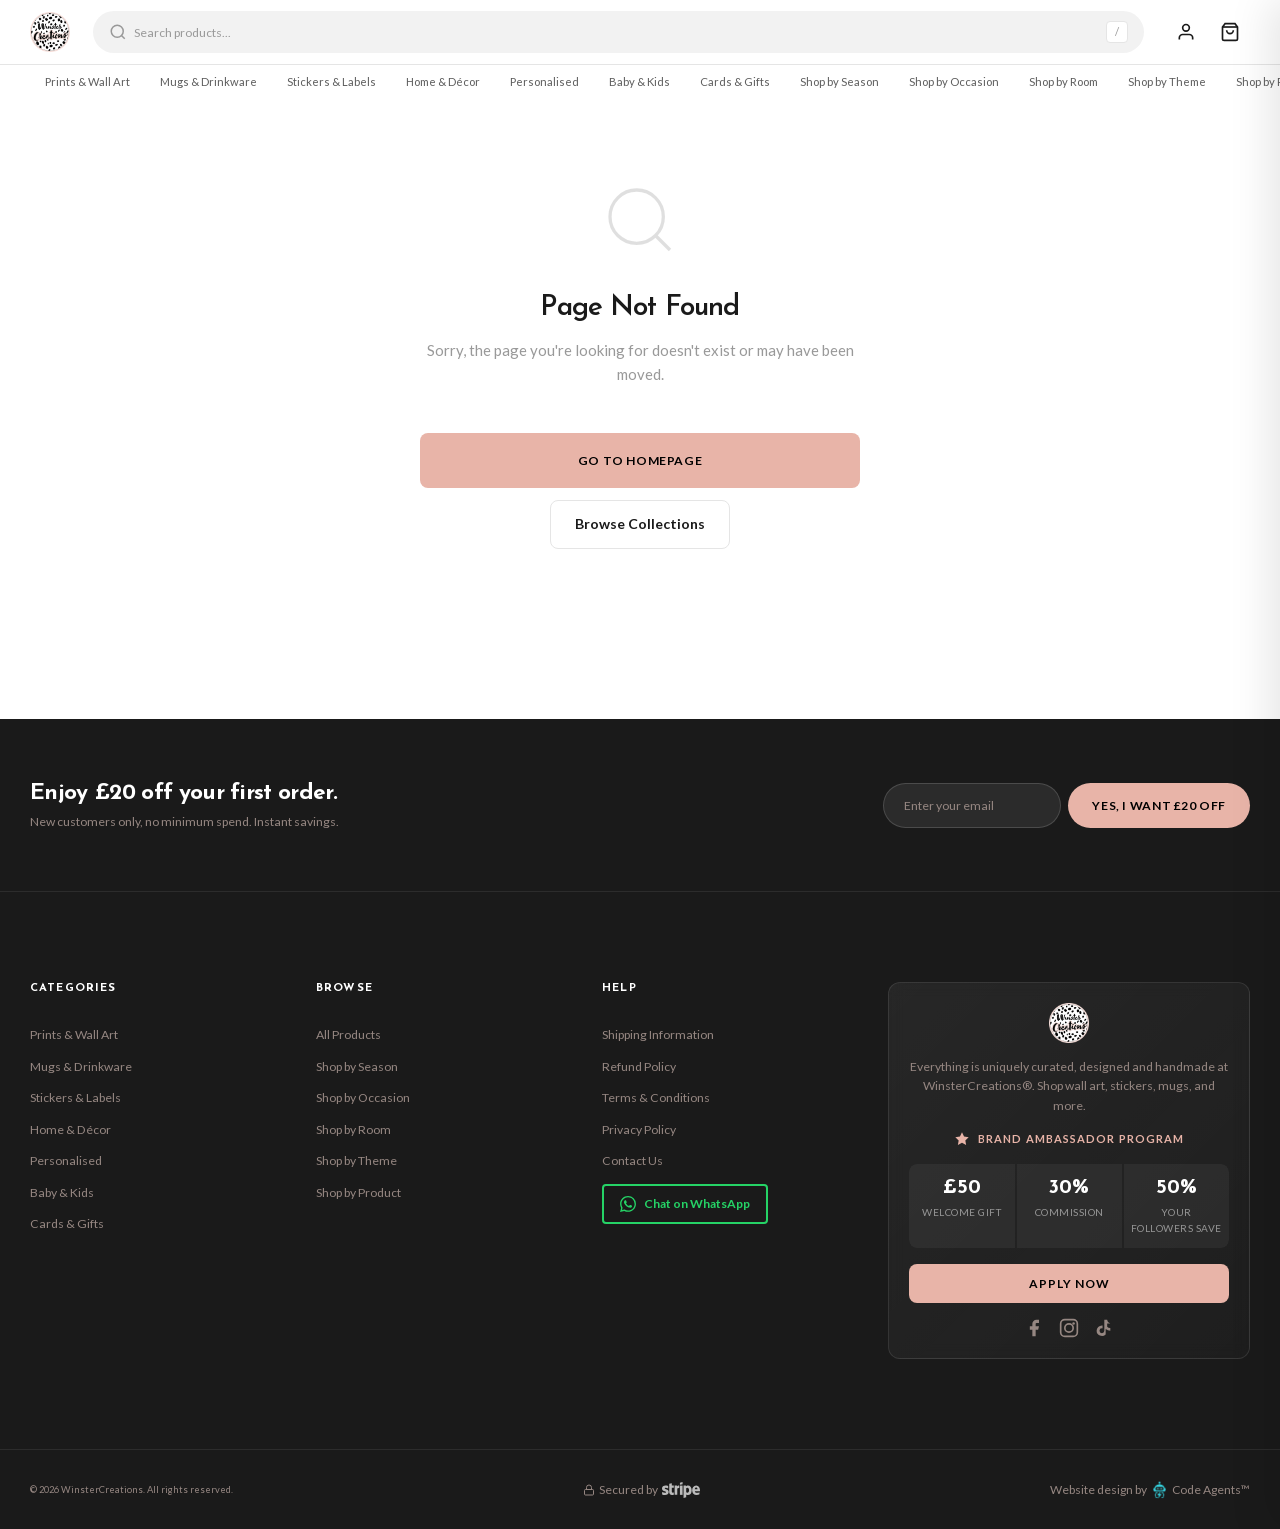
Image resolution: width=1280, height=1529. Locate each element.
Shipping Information (658, 1034)
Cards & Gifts (735, 81)
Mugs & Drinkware (208, 81)
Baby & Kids (639, 81)
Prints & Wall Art (87, 81)
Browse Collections (640, 523)
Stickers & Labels (331, 81)
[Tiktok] (1104, 1328)
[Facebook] (1034, 1328)
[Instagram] (1069, 1328)
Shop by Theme (1167, 81)
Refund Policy (639, 1066)
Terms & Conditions (656, 1097)
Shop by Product (358, 1192)
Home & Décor (443, 81)
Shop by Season (839, 81)
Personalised (544, 81)
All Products (348, 1034)
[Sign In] (1186, 32)
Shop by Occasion (954, 81)
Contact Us (632, 1160)
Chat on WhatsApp (685, 1204)
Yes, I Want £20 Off (1159, 805)
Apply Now (1069, 1283)
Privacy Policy (639, 1129)
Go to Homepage (640, 460)
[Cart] (1230, 32)
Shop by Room (1063, 81)
